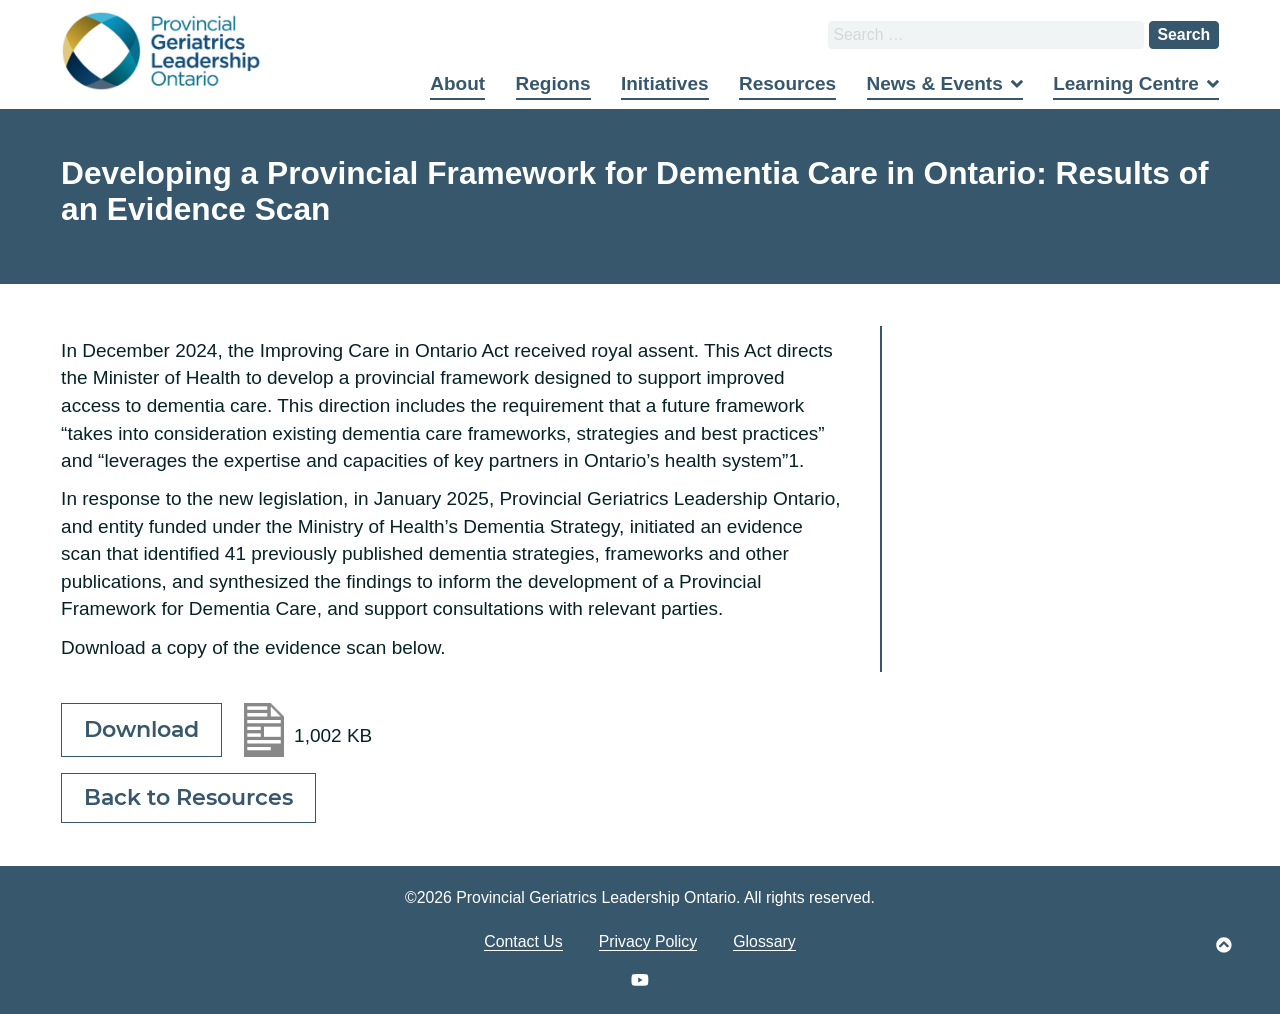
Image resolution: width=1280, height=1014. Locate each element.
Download (141, 729)
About (457, 83)
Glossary (764, 941)
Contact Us (523, 941)
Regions (553, 83)
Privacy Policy (648, 941)
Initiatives (665, 83)
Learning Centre (1126, 83)
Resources (787, 83)
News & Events (935, 83)
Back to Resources (188, 797)
